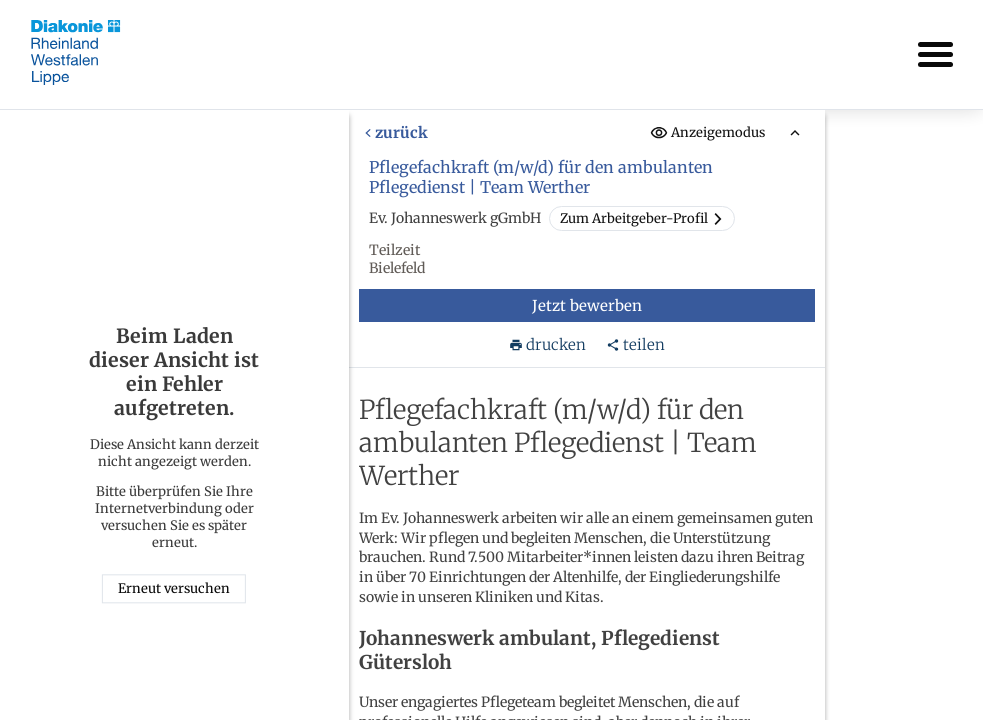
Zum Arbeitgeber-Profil (641, 218)
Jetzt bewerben (586, 305)
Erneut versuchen (174, 589)
